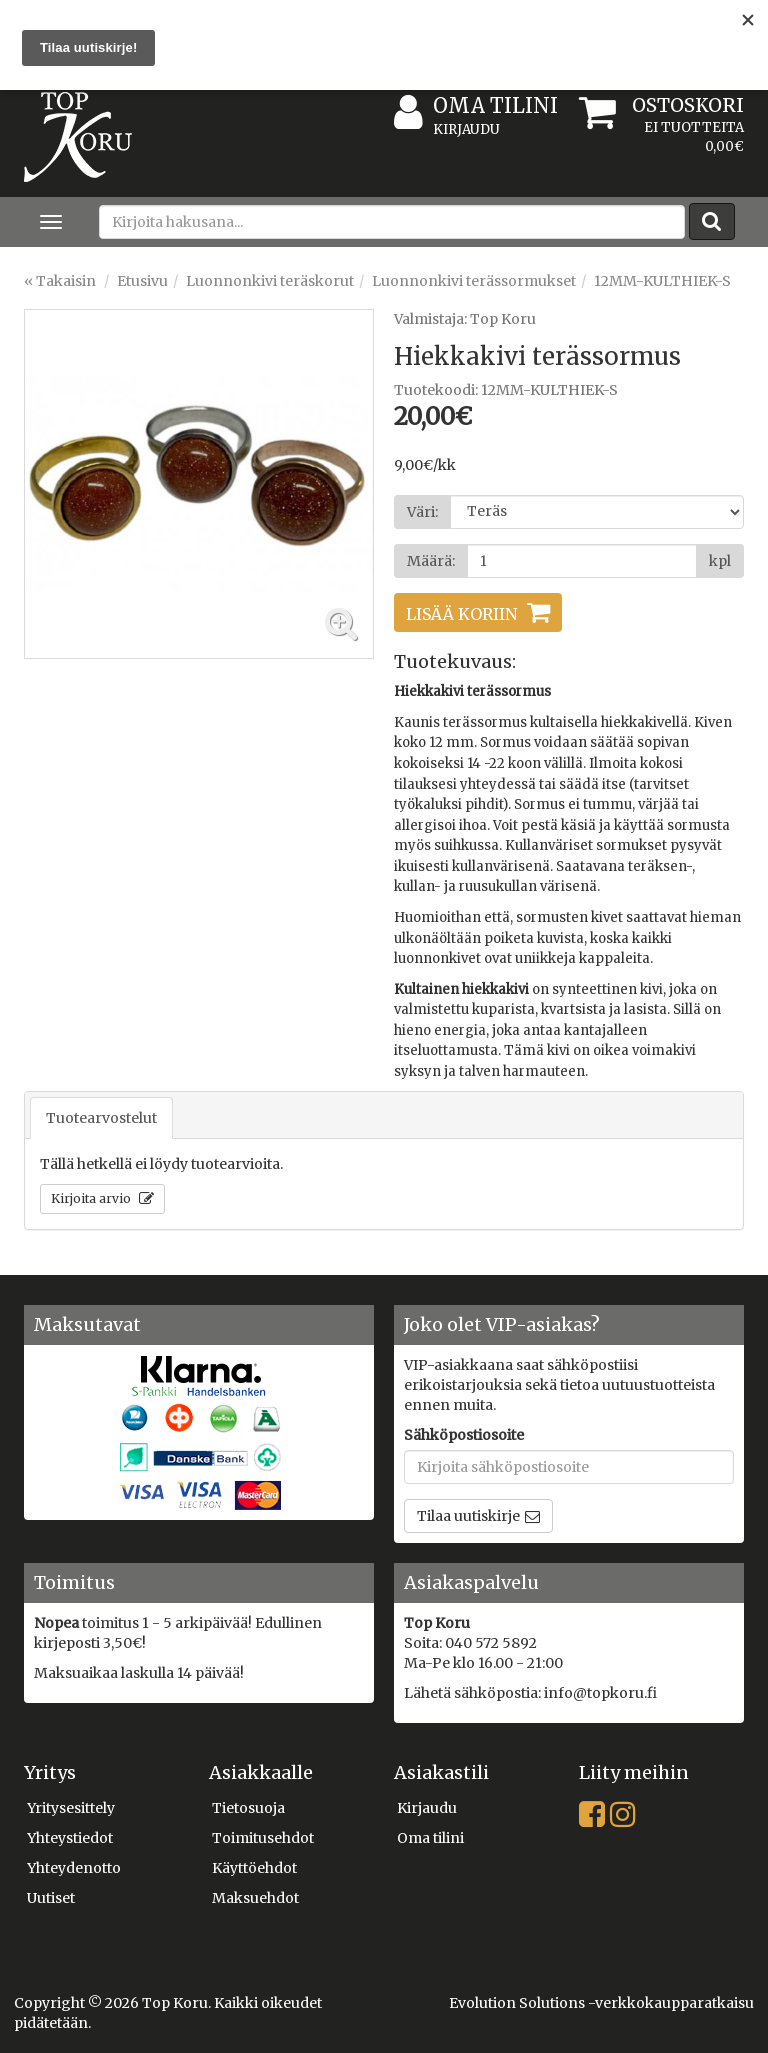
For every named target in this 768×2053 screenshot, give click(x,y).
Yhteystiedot (70, 1838)
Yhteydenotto (74, 1868)
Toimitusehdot (263, 1838)
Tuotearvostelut (101, 1118)
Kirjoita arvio (92, 1198)
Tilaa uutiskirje (468, 1516)
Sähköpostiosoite (464, 1435)
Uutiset (51, 1898)
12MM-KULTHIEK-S (662, 281)
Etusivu (142, 281)
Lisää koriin (461, 614)
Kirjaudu (466, 129)
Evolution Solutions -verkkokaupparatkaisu (601, 2003)
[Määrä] (582, 561)
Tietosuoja (248, 1808)
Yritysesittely (71, 1808)
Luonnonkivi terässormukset (474, 281)
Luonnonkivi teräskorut (270, 281)
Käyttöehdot (254, 1868)
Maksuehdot (255, 1898)
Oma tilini (476, 106)
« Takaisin (60, 281)
